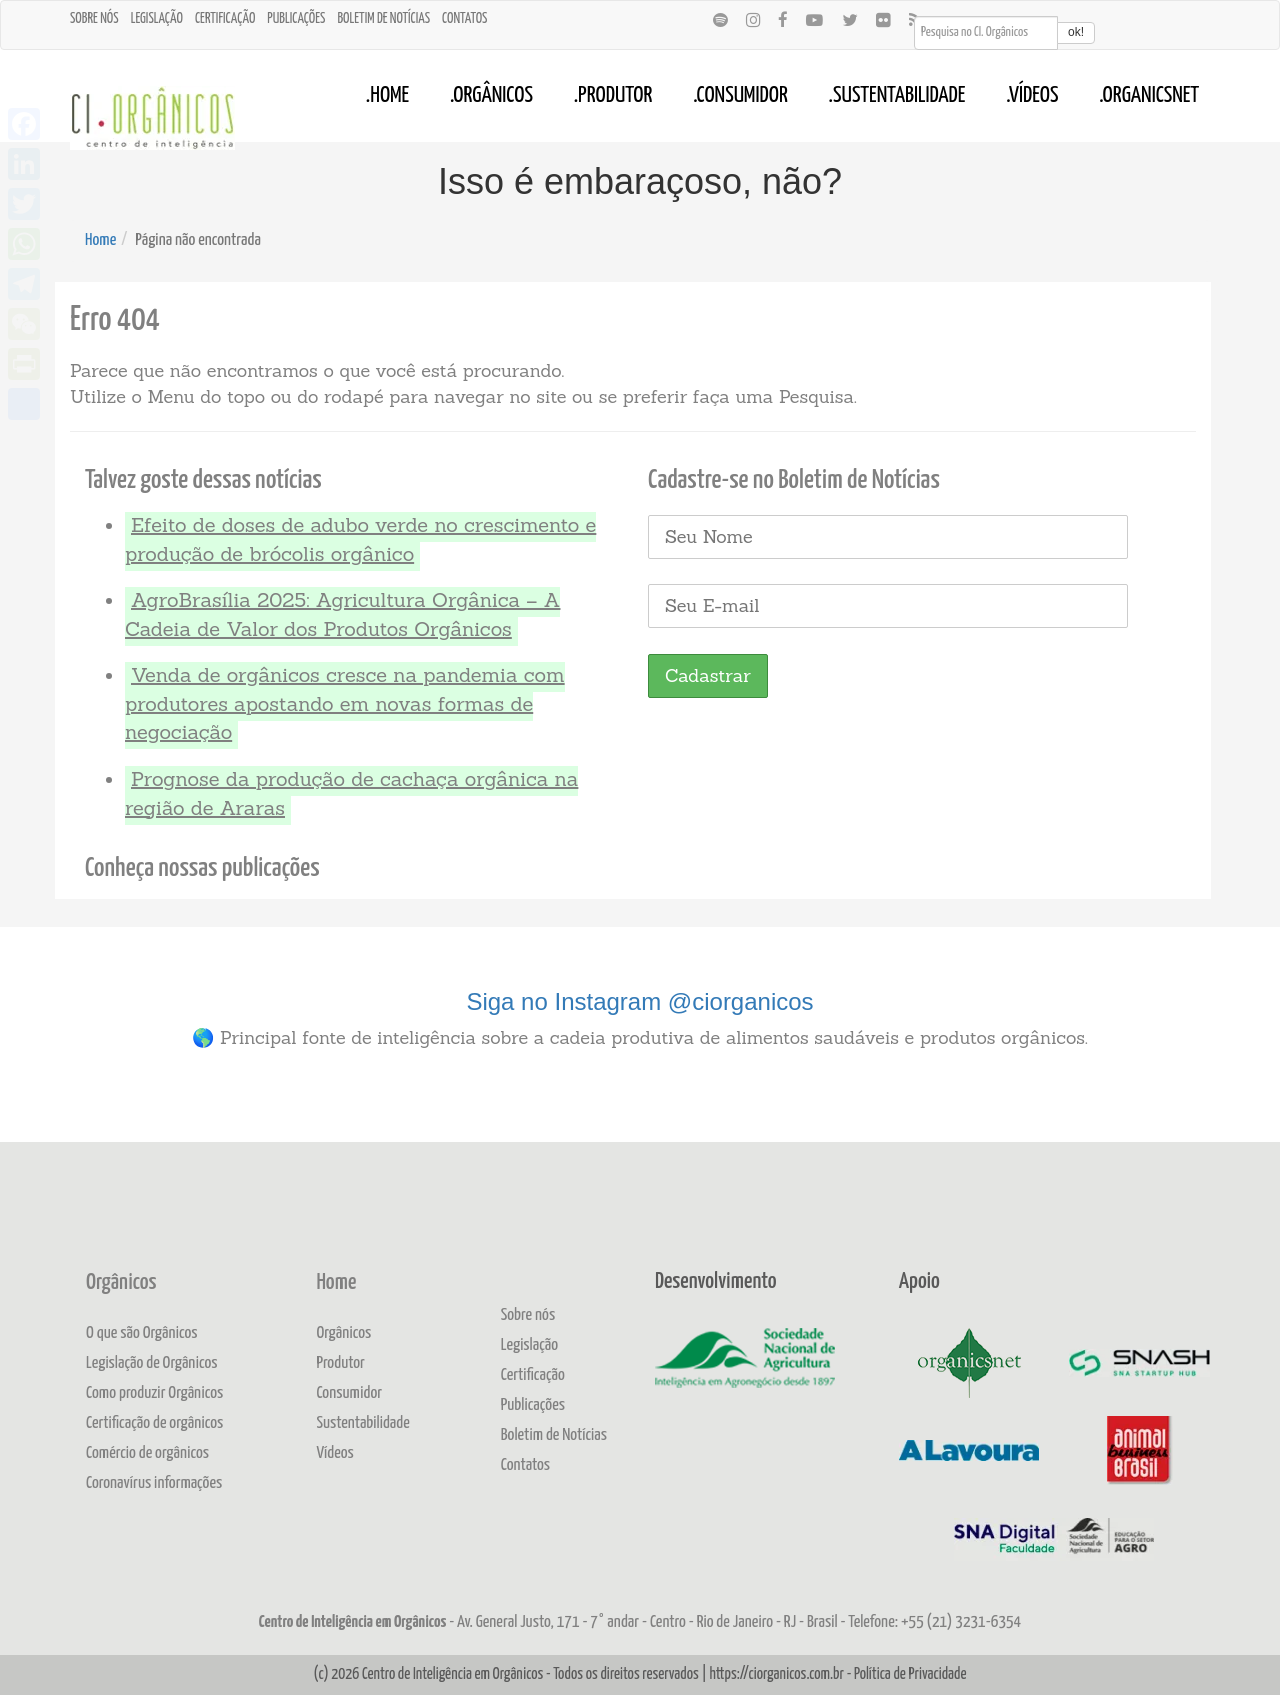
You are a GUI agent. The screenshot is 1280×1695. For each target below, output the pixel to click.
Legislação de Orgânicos (152, 1363)
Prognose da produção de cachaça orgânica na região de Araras (351, 793)
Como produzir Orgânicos (154, 1393)
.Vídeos (1032, 96)
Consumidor (349, 1393)
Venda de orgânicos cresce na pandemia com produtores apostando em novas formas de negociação (345, 703)
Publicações (296, 19)
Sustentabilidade (362, 1423)
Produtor (340, 1363)
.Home (387, 96)
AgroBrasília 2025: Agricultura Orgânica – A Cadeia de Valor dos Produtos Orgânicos (342, 614)
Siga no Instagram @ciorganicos (639, 1001)
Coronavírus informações (154, 1483)
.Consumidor (740, 96)
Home (100, 240)
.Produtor (613, 96)
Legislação (157, 19)
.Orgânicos (491, 96)
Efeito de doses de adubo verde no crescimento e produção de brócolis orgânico (360, 539)
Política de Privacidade (910, 1674)
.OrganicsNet (1149, 96)
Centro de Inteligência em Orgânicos (452, 1674)
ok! (1076, 32)
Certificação (225, 19)
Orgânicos (121, 1283)
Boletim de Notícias (383, 19)
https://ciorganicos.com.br (776, 1674)
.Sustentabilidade (897, 96)
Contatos (464, 19)
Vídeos (334, 1453)
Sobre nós (94, 19)
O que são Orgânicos (142, 1333)
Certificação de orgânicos (154, 1423)
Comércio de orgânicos (147, 1453)
